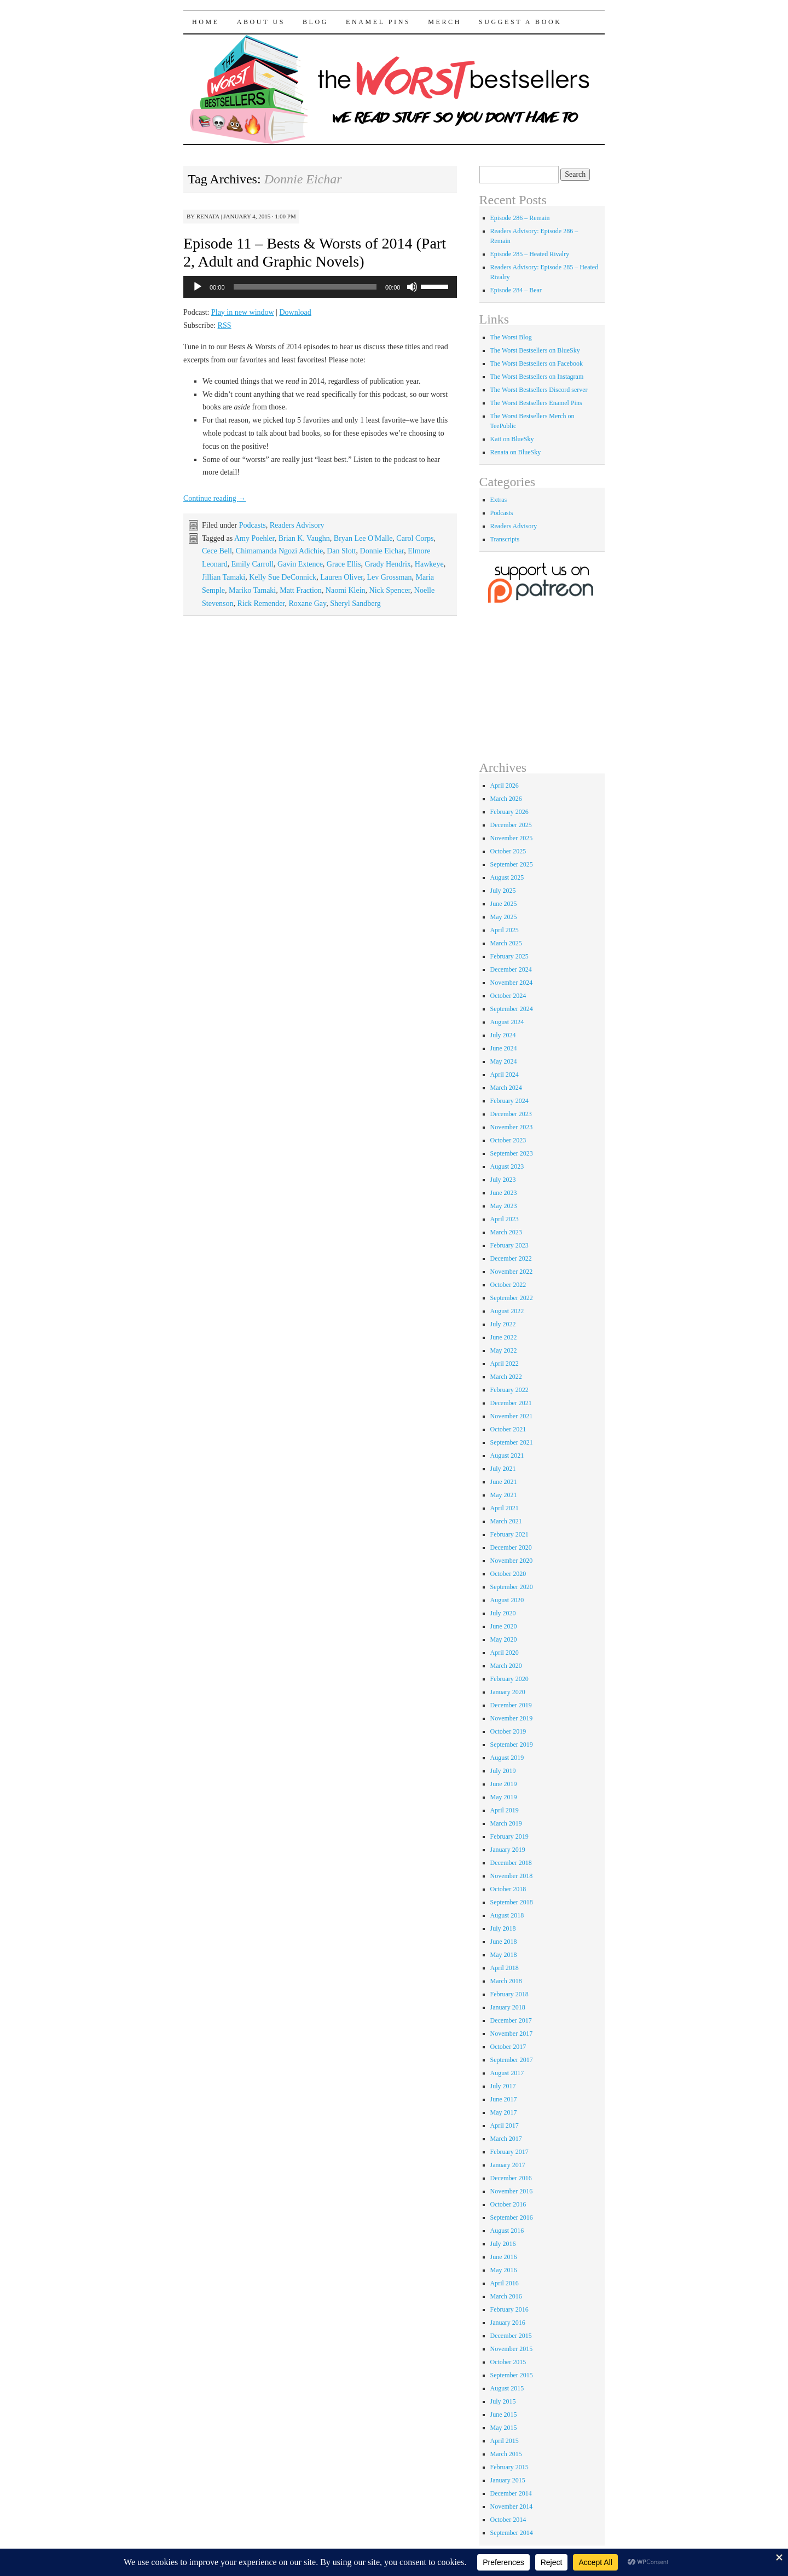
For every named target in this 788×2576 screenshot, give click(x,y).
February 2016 (509, 2309)
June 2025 (503, 904)
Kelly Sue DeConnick (282, 577)
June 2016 (503, 2257)
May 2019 (503, 1797)
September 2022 (511, 1298)
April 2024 (504, 1074)
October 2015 (508, 2362)
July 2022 (503, 1324)
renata (207, 216)
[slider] (305, 287)
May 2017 (503, 2112)
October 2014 (508, 2519)
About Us (261, 22)
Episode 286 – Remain (520, 218)
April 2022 (504, 1363)
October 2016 (508, 2204)
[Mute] (412, 286)
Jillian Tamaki (223, 577)
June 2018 (503, 1941)
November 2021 (511, 1416)
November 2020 (511, 1560)
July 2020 (503, 1613)
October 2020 (508, 1574)
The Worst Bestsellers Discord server (539, 390)
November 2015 (511, 2349)
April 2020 (504, 1652)
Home (205, 22)
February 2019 (509, 1836)
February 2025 (509, 956)
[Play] (197, 286)
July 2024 (503, 1035)
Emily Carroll (252, 564)
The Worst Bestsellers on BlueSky (535, 350)
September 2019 (511, 1744)
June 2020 (503, 1626)
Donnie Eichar (382, 551)
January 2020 (507, 1692)
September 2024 (511, 1009)
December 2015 (511, 2336)
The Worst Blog (511, 337)
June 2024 (503, 1048)
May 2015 (503, 2427)
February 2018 (509, 1994)
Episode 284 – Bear (516, 290)
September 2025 (511, 864)
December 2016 (511, 2178)
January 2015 (507, 2480)
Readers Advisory (297, 525)
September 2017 (511, 2060)
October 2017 (508, 2047)
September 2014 (511, 2533)
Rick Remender (261, 603)
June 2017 (503, 2099)
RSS (224, 325)
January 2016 (507, 2322)
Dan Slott (341, 551)
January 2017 (507, 2165)
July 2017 (503, 2086)
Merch (444, 22)
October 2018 (508, 1889)
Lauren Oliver (341, 577)
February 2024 (509, 1101)
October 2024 (508, 996)
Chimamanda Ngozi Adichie (279, 551)
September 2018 (511, 1902)
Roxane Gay (307, 603)
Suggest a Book (520, 22)
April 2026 (504, 785)
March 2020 (506, 1666)
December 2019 (511, 1705)
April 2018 (504, 1968)
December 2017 (511, 2020)
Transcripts (505, 539)
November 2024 (511, 982)
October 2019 (508, 1731)
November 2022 (511, 1271)
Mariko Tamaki (252, 590)
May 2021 (503, 1495)
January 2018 (507, 2007)
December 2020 (511, 1547)
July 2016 (503, 2244)
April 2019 (504, 1810)
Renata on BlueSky (515, 452)
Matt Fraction (301, 590)
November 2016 (511, 2191)
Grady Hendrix (387, 564)
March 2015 (506, 2454)
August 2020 (507, 1600)
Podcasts (252, 525)
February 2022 (509, 1390)
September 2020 (511, 1587)
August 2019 (507, 1757)
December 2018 (511, 1863)
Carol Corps (414, 538)
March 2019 (506, 1823)
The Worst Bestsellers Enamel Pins (536, 403)
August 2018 (507, 1915)
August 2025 (507, 877)
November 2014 (511, 2506)
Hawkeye (429, 564)
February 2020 (509, 1679)
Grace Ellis (344, 564)
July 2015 (503, 2401)
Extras (498, 500)
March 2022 (506, 1377)
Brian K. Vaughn (304, 538)
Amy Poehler (254, 538)
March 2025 (506, 943)
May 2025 (503, 917)
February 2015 (509, 2467)
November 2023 (511, 1127)
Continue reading (214, 498)
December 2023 (511, 1114)
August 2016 (507, 2230)
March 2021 (506, 1521)
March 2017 (506, 2138)
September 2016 (511, 2217)
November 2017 (511, 2033)
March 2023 (506, 1232)
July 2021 (503, 1468)
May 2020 (503, 1639)
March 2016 (506, 2296)
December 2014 (511, 2493)
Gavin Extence (300, 564)
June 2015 (503, 2414)
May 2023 (503, 1206)
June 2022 (503, 1337)
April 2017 (504, 2125)
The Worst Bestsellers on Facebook (536, 363)
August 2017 (507, 2073)
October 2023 (508, 1140)
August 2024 (507, 1022)
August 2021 (507, 1455)
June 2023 (503, 1193)
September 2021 (511, 1442)
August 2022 (507, 1311)
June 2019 (503, 1784)
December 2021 (511, 1403)
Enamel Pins (378, 22)
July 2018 (503, 1928)
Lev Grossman (389, 577)
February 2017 (509, 2152)
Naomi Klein (346, 590)
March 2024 (506, 1087)
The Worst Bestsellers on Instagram (537, 376)
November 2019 (511, 1718)
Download (295, 312)
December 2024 (511, 969)
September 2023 (511, 1153)
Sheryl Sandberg (355, 603)
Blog (315, 22)
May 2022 (503, 1350)
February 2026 (509, 812)
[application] (320, 287)
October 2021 (508, 1429)
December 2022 (511, 1258)
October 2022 (508, 1285)
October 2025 (508, 851)
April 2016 (504, 2283)
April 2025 (504, 930)
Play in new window (242, 312)
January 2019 (507, 1849)
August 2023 (507, 1166)
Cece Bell (217, 551)
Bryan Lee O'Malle (363, 538)
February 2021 (509, 1534)
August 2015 (507, 2388)
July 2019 (503, 1771)
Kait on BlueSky (512, 439)
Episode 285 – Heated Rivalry (530, 254)
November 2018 (511, 1876)
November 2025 (511, 838)
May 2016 (503, 2270)
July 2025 (503, 890)
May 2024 (503, 1061)
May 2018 (503, 1955)
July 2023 (503, 1179)
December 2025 (511, 825)
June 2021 (503, 1482)
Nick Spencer (389, 590)
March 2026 (506, 798)
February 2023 (509, 1245)
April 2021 (504, 1508)
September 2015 (511, 2375)
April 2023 (504, 1219)
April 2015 (504, 2441)
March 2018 (506, 1981)
